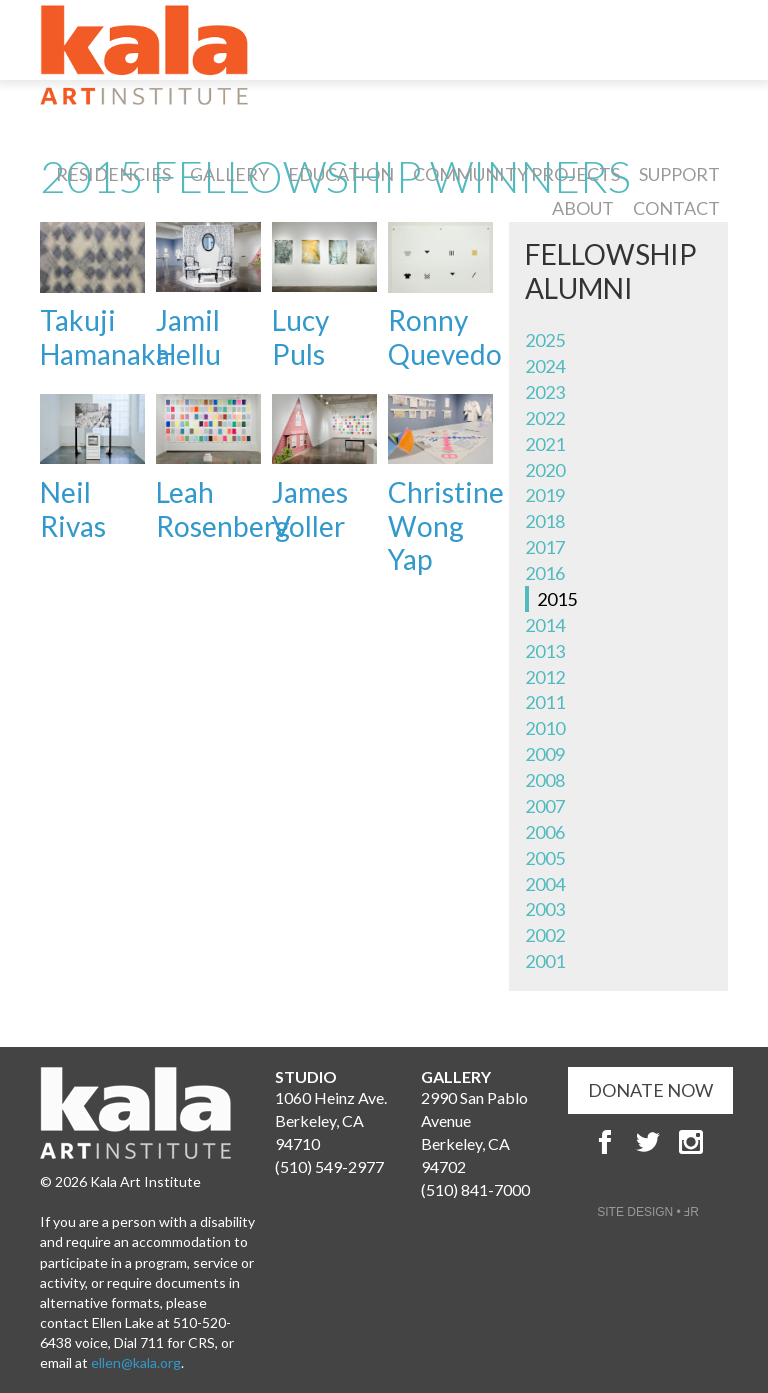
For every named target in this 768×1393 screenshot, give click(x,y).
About (583, 208)
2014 (545, 625)
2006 (545, 832)
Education (341, 174)
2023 (545, 392)
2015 (557, 599)
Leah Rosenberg (223, 509)
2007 (545, 806)
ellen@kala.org (136, 1362)
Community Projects (516, 174)
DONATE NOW (650, 1090)
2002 (545, 935)
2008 (545, 780)
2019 (545, 495)
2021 (545, 444)
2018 (545, 521)
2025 (545, 340)
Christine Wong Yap (446, 525)
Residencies (113, 174)
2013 (545, 651)
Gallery (229, 174)
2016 (545, 573)
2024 (545, 366)
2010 (545, 728)
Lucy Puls (300, 337)
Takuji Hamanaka (105, 337)
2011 (545, 702)
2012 (545, 677)
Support (679, 174)
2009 (545, 754)
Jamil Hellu (188, 337)
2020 (545, 470)
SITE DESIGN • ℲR (648, 1212)
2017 (545, 547)
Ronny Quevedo (445, 337)
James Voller (310, 509)
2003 (545, 909)
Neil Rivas (73, 509)
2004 (545, 884)
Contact (676, 208)
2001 (545, 961)
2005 (545, 858)
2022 (545, 418)
